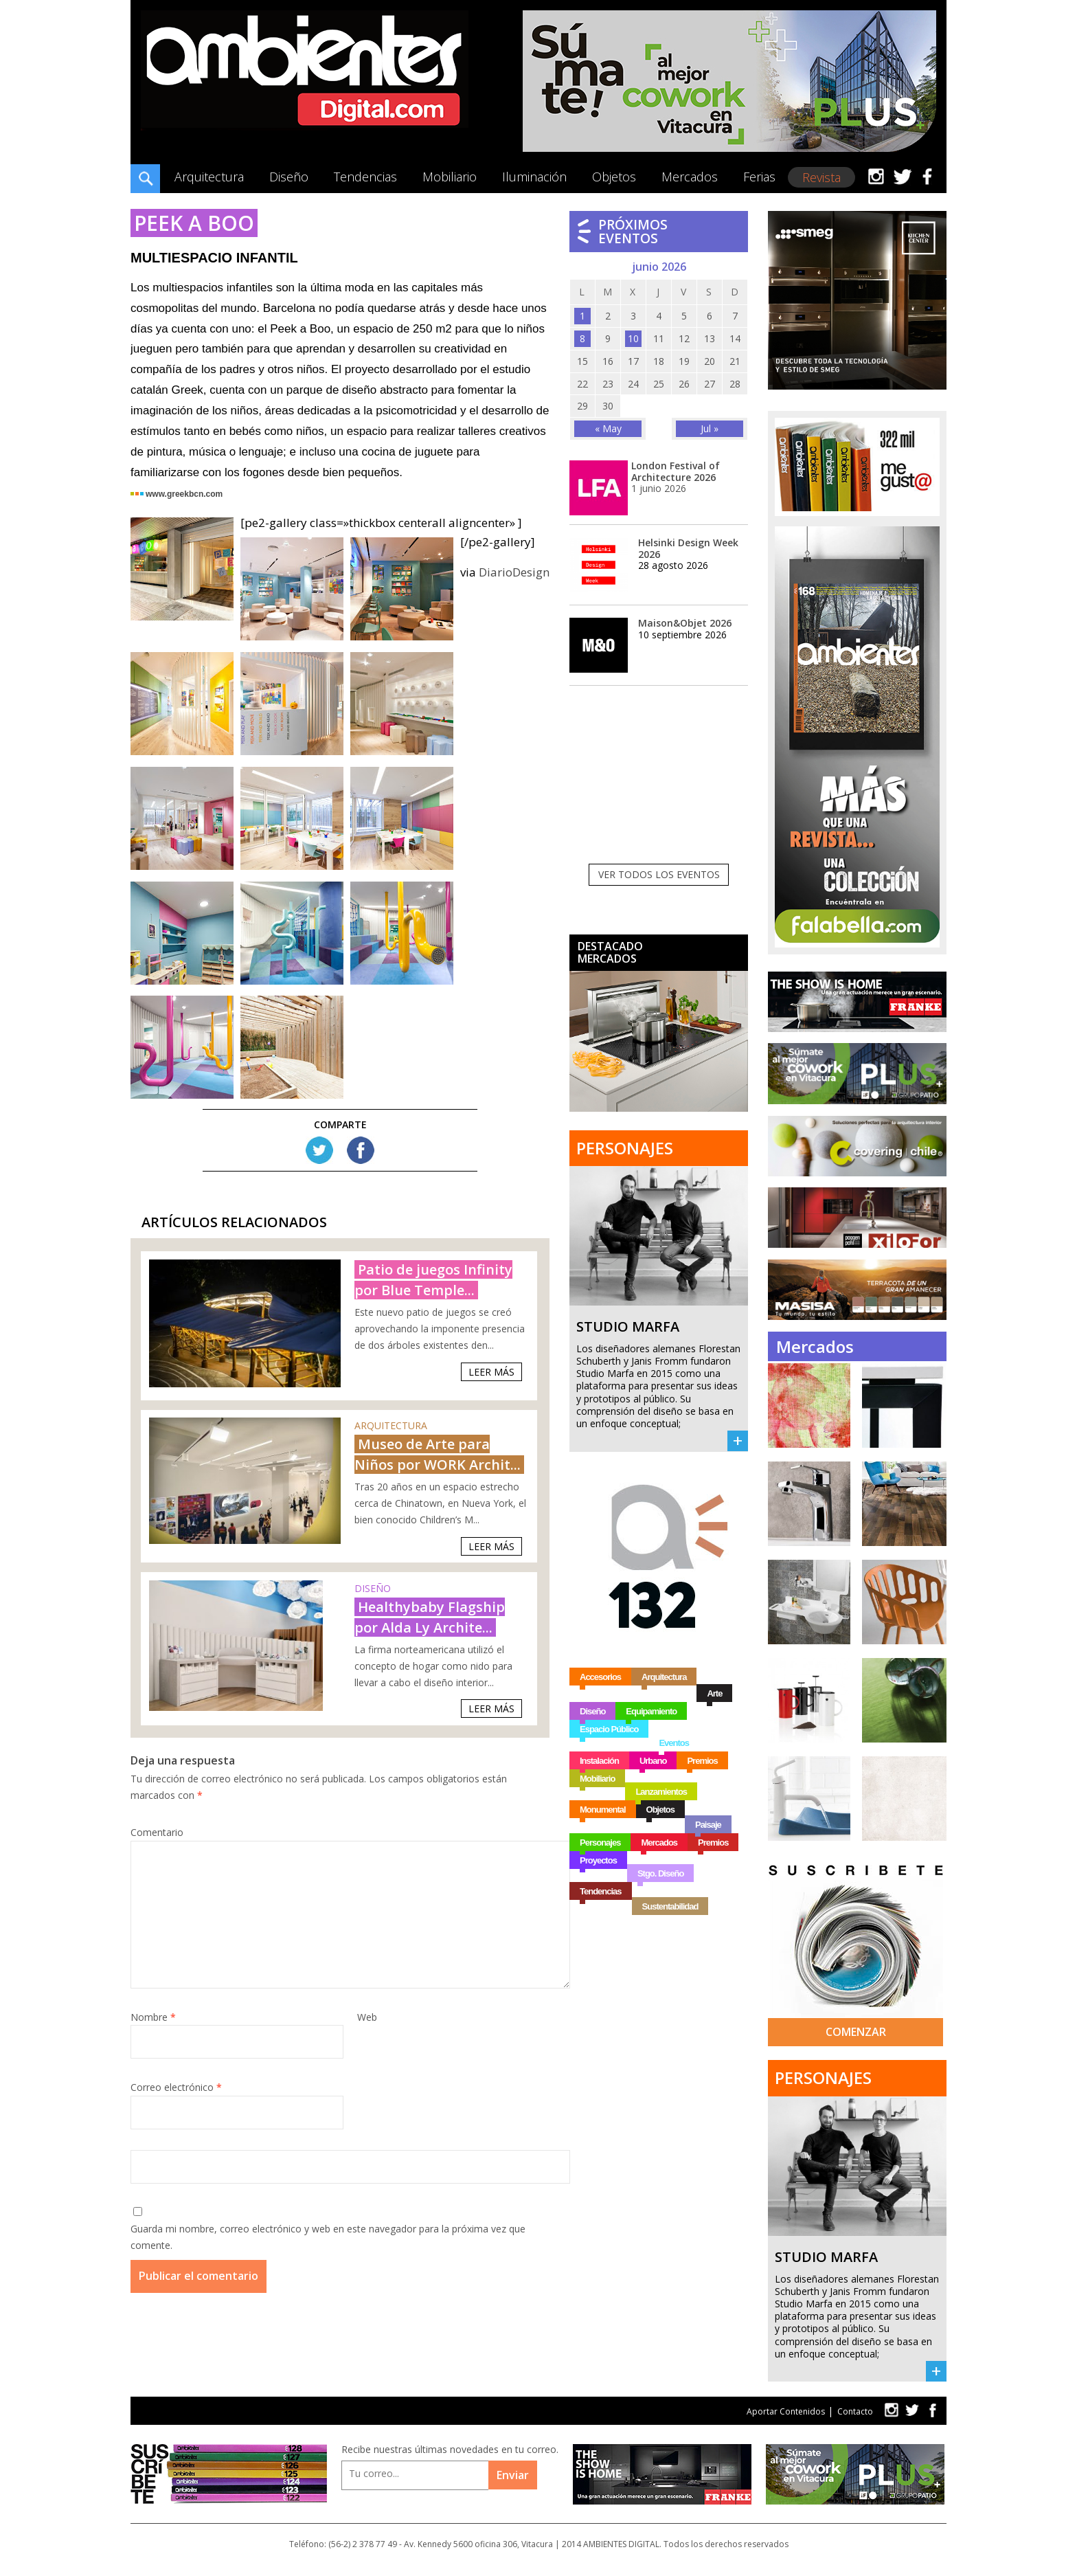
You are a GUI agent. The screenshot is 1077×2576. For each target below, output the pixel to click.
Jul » (709, 428)
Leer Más (491, 1371)
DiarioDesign (514, 572)
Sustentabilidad (670, 1906)
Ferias (759, 176)
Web (367, 2017)
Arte (714, 1693)
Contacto (855, 2411)
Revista (821, 177)
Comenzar (856, 2031)
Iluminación (534, 176)
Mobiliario (449, 176)
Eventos (674, 1743)
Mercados (689, 176)
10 (633, 338)
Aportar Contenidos (786, 2411)
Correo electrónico (176, 2087)
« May (608, 428)
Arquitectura (209, 176)
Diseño (288, 176)
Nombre (153, 2017)
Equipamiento (651, 1711)
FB (360, 1150)
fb (933, 2410)
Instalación (599, 1761)
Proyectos (598, 1860)
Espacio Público (609, 1729)
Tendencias (365, 176)
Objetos (614, 176)
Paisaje (708, 1824)
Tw (319, 1150)
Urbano (653, 1761)
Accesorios (600, 1677)
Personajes (600, 1842)
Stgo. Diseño (660, 1873)
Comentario (157, 1832)
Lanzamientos (661, 1792)
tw (891, 2410)
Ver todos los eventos (659, 874)
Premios (702, 1761)
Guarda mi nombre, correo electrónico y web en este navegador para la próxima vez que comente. (328, 2237)
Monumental (603, 1809)
